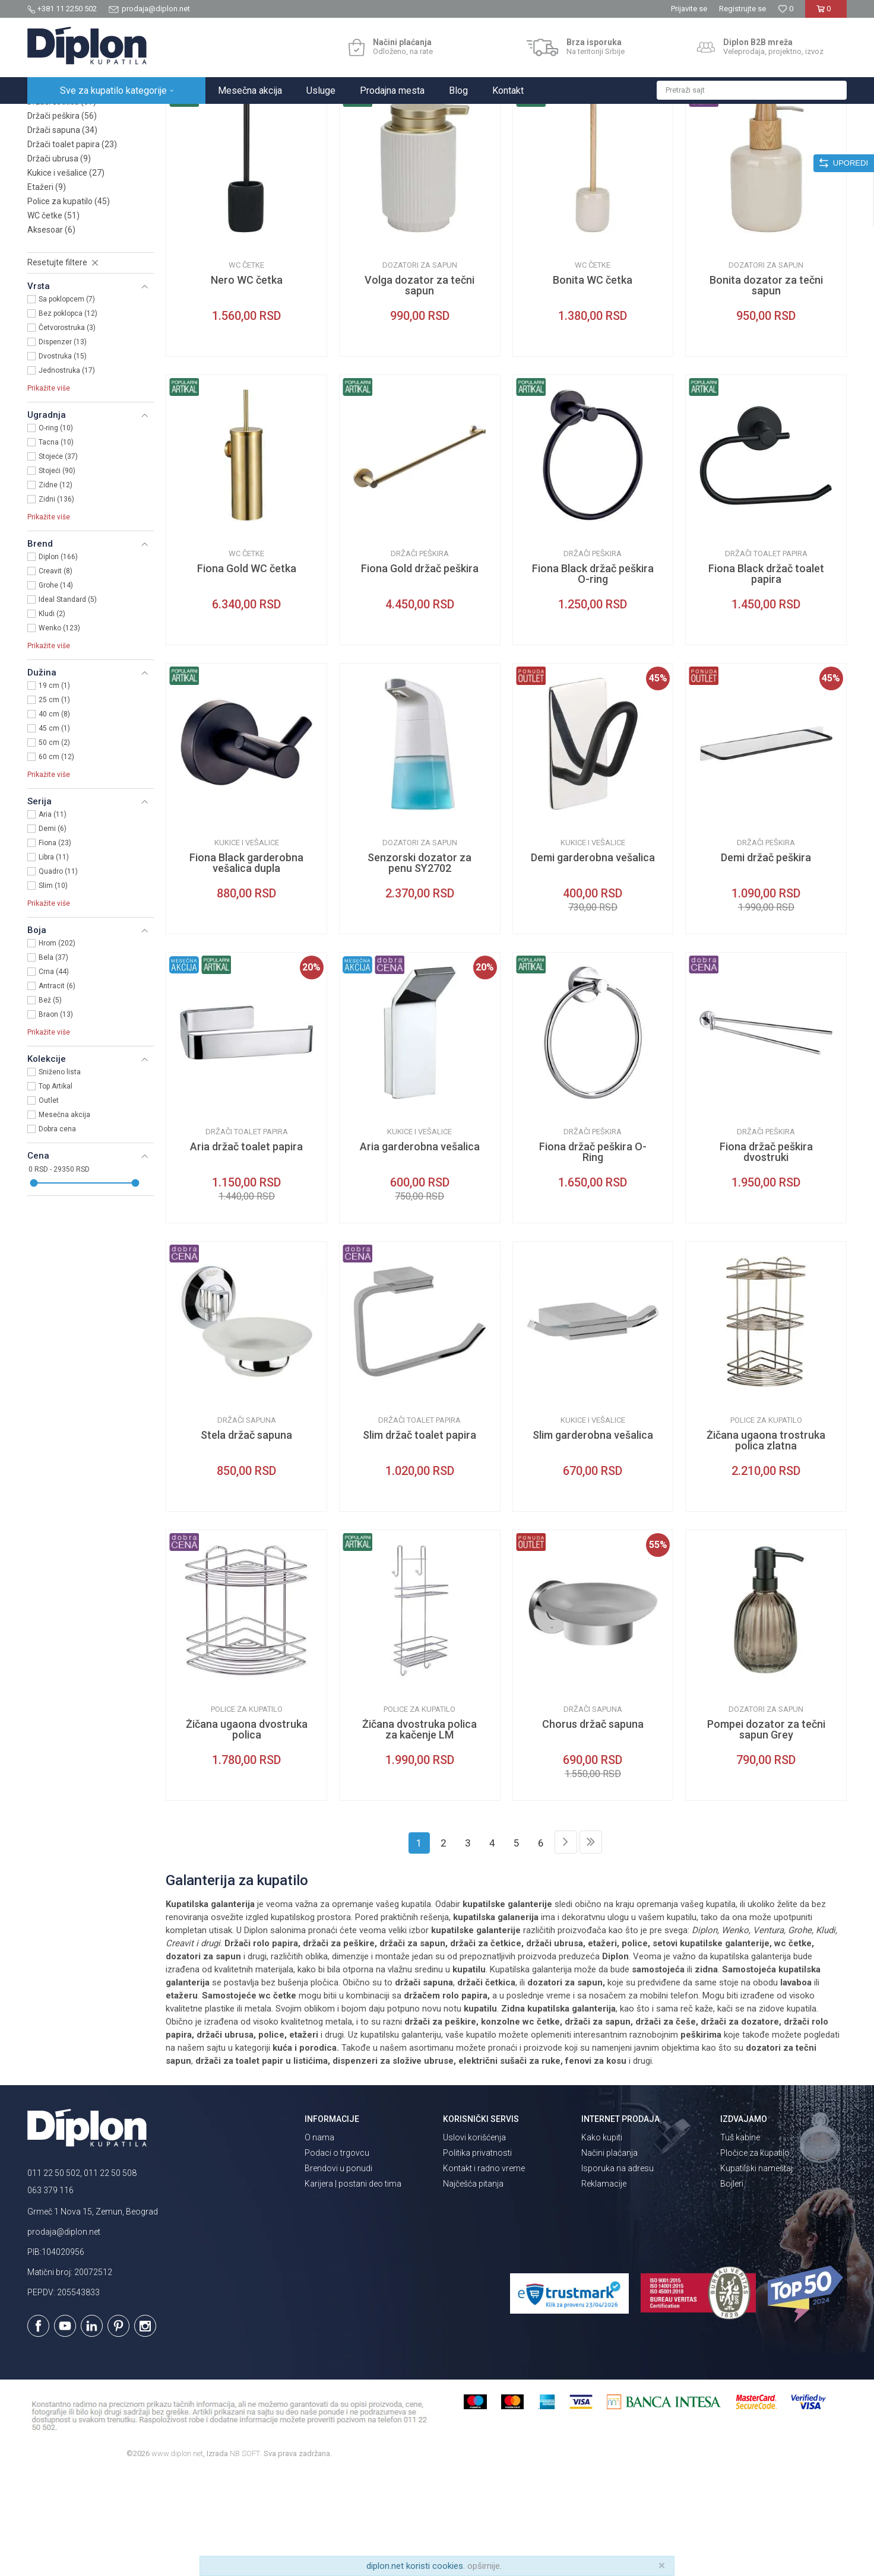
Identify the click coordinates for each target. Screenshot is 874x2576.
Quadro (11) (58, 975)
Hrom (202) (57, 1047)
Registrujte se (742, 8)
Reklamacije (603, 2287)
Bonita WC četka (592, 384)
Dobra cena (57, 1233)
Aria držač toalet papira (246, 1250)
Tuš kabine (740, 2241)
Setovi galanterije (66, 177)
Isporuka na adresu (617, 2272)
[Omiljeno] (785, 8)
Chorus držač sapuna (593, 1828)
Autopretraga (558, 141)
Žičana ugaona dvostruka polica (247, 1833)
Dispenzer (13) (63, 446)
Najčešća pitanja (473, 2287)
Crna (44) (54, 1075)
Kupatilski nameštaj (756, 2272)
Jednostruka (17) (67, 474)
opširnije (483, 2566)
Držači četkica (61, 205)
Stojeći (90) (57, 574)
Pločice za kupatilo (755, 2256)
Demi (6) (52, 932)
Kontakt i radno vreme (484, 2272)
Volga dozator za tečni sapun (419, 389)
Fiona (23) (55, 947)
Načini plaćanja (609, 2256)
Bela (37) (53, 1061)
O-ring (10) (56, 532)
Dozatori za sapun (70, 191)
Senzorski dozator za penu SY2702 (419, 967)
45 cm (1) (54, 832)
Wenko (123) (59, 732)
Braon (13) (56, 1118)
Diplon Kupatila (53, 116)
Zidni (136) (56, 603)
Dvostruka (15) (63, 460)
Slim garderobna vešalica (593, 1539)
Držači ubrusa (59, 262)
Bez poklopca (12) (68, 417)
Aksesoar (51, 333)
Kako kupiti (601, 2241)
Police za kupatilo (68, 305)
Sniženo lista (60, 1176)
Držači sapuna (62, 234)
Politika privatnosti (477, 2256)
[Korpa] (826, 13)
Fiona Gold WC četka (246, 672)
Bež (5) (50, 1104)
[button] (752, 90)
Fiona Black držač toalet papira (766, 678)
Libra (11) (54, 961)
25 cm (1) (54, 804)
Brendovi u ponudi (338, 2272)
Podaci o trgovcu (337, 2256)
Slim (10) (53, 989)
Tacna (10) (56, 546)
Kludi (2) (52, 717)
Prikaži (719, 141)
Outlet (49, 1204)
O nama (319, 2241)
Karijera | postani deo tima (353, 2287)
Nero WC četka (247, 384)
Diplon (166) (58, 660)
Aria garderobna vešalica (420, 1250)
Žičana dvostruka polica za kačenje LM (419, 1833)
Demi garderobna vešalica (593, 961)
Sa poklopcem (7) (67, 403)
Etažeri (46, 291)
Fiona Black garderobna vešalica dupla (246, 967)
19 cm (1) (54, 789)
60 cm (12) (56, 860)
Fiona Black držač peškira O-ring (593, 678)
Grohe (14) (56, 689)
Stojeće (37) (58, 560)
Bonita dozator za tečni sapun (766, 389)
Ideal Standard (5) (68, 703)
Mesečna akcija (64, 1218)
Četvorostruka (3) (67, 431)
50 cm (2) (54, 846)
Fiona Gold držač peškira (420, 672)
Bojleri (731, 2287)
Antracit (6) (57, 1090)
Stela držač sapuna (246, 1539)
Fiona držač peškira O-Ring (593, 1256)
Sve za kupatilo (114, 116)
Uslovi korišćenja (474, 2241)
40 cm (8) (54, 818)
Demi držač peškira (766, 961)
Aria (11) (52, 918)
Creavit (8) (55, 675)
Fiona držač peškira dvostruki (766, 1256)
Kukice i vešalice (65, 276)
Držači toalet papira (72, 248)
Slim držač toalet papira (419, 1539)
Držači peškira (62, 219)
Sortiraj (609, 141)
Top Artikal (55, 1190)
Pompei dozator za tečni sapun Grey (766, 1833)
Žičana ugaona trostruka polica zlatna (766, 1544)
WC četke (53, 319)
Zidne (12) (55, 589)
